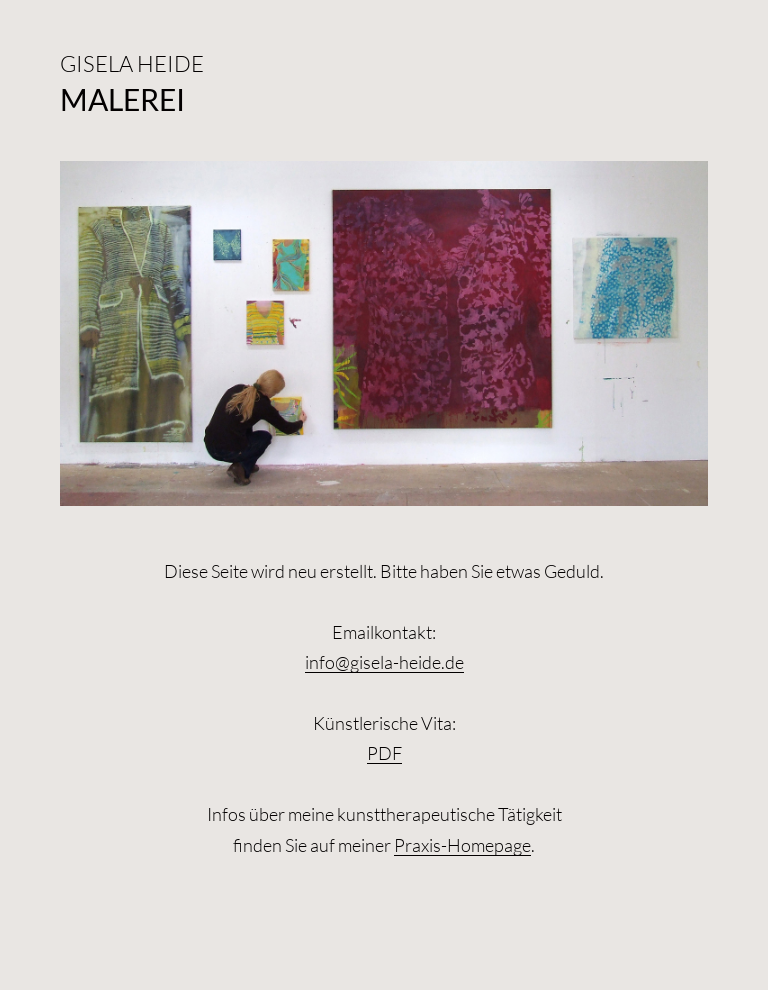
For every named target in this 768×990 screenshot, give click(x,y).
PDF (384, 753)
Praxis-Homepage (462, 845)
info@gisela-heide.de (384, 662)
